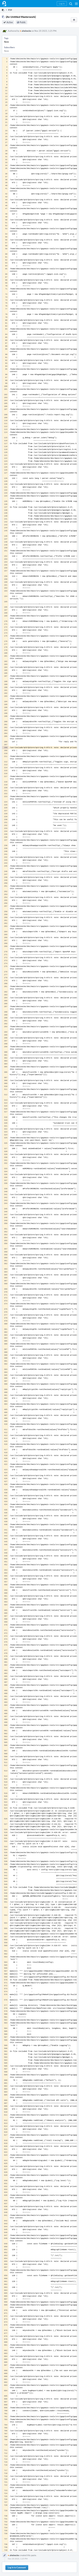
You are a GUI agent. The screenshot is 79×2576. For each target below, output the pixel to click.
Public (23, 22)
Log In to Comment (17, 2567)
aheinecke (25, 30)
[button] (76, 3)
